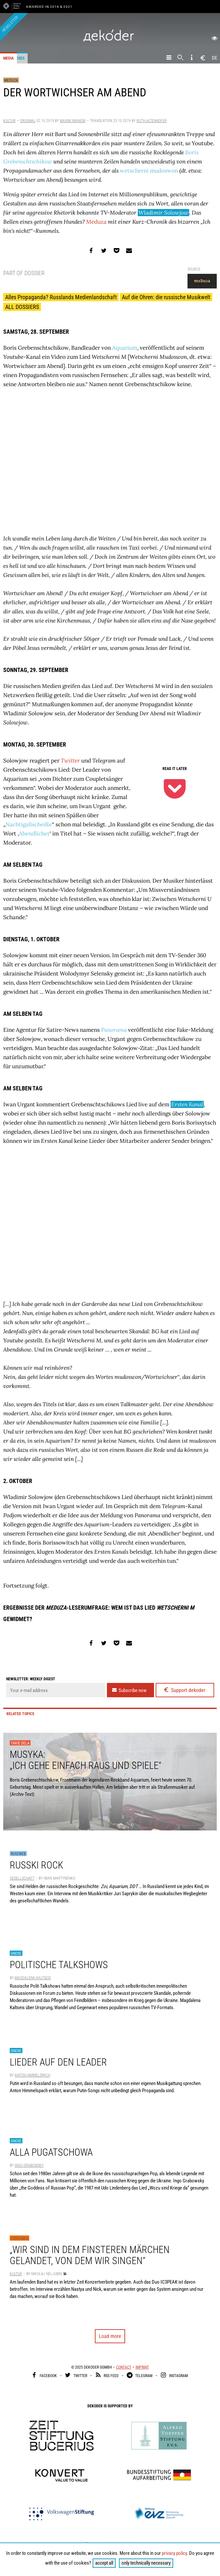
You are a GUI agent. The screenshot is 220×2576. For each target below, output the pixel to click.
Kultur (9, 121)
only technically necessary (146, 2563)
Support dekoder (184, 1690)
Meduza (11, 80)
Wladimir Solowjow (163, 212)
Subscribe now (129, 1690)
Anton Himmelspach (32, 2075)
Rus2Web (18, 1854)
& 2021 (66, 6)
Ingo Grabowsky (29, 2165)
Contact (123, 2367)
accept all (104, 2563)
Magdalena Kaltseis (33, 1978)
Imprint (142, 2367)
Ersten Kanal (187, 1104)
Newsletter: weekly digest (30, 1679)
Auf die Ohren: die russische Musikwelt (166, 297)
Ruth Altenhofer (151, 121)
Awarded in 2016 (43, 6)
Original (27, 121)
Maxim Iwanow (72, 121)
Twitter (70, 760)
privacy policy (174, 2553)
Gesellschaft (22, 1878)
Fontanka (19, 2238)
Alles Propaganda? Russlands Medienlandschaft (61, 297)
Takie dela (20, 1743)
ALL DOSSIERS (22, 306)
